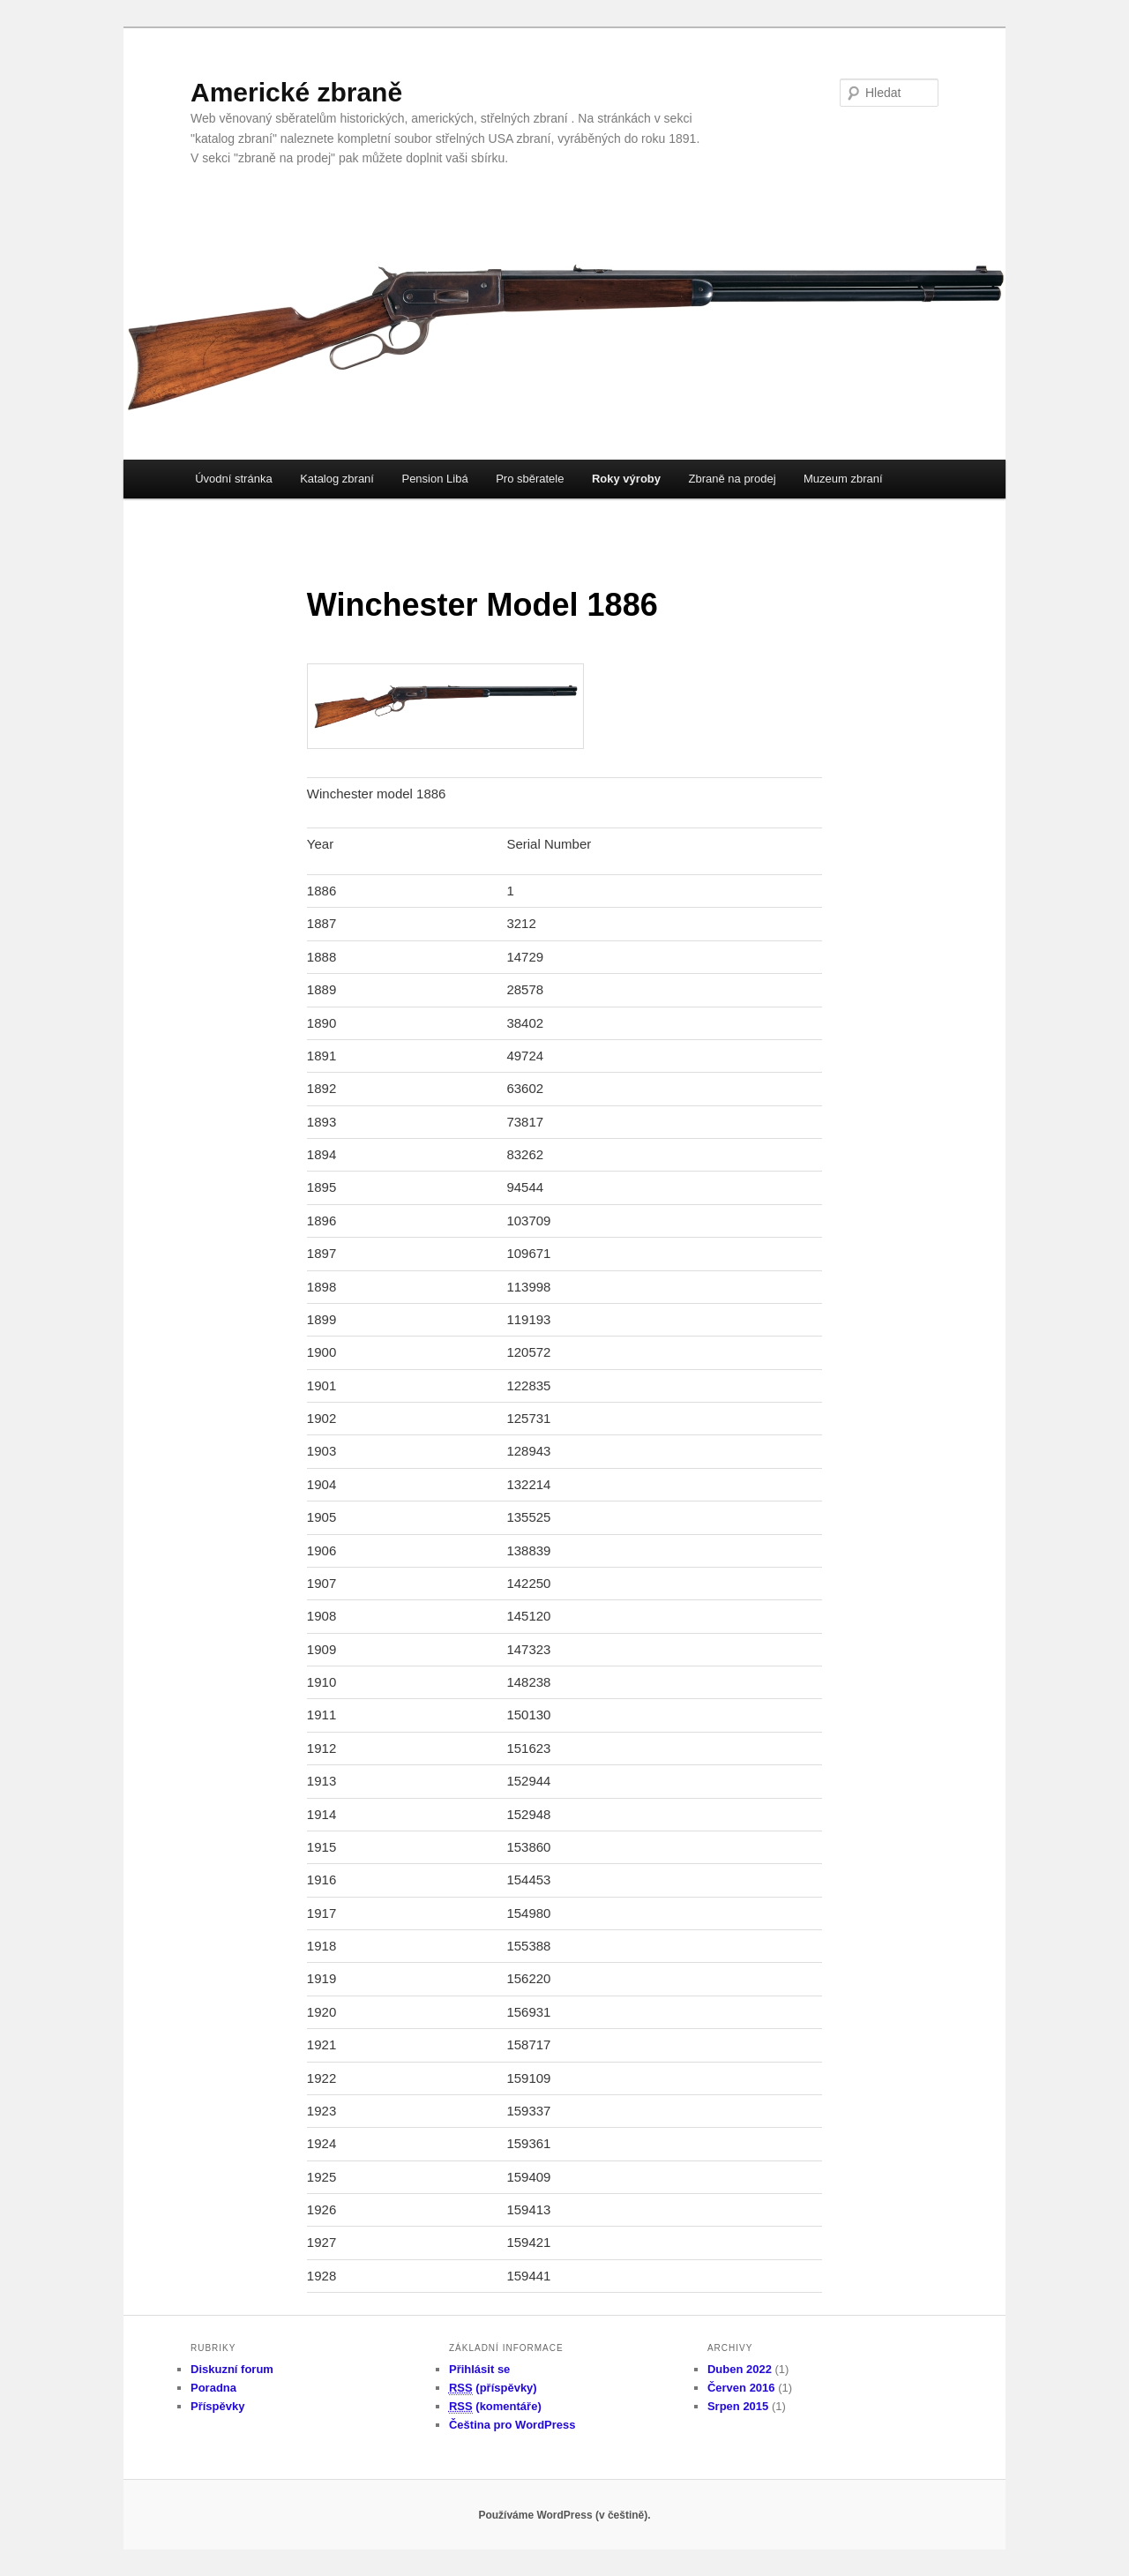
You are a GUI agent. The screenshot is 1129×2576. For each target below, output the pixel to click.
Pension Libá (434, 478)
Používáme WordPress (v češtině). (564, 2515)
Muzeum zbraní (843, 478)
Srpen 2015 (737, 2406)
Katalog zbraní (337, 478)
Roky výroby (626, 478)
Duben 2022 (739, 2369)
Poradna (213, 2387)
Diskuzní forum (232, 2369)
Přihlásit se (479, 2369)
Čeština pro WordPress (512, 2424)
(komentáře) (495, 2407)
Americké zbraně (296, 92)
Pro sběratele (530, 478)
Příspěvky (217, 2406)
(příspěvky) (493, 2388)
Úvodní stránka (233, 478)
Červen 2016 (741, 2387)
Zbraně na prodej (732, 478)
